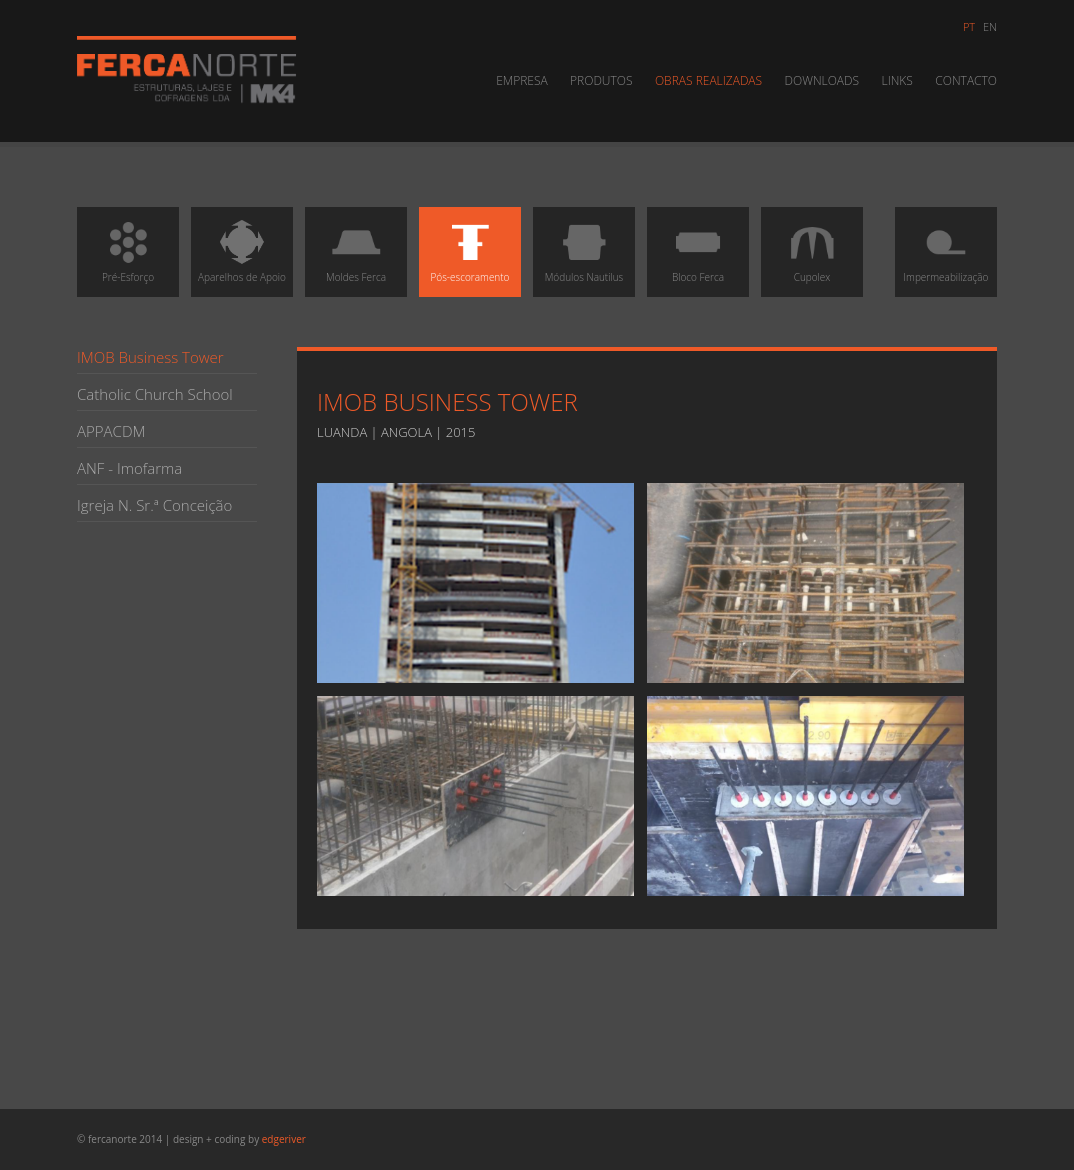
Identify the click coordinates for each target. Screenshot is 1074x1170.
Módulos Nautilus (584, 250)
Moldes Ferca (356, 250)
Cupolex (812, 250)
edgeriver (284, 1139)
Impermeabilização (946, 250)
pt (969, 26)
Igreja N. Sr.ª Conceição (154, 505)
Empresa (522, 80)
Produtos (601, 80)
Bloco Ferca (698, 250)
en (990, 26)
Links (897, 80)
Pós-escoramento (470, 250)
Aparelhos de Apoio (242, 250)
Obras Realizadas (708, 80)
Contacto (966, 80)
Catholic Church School (155, 394)
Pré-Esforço (128, 250)
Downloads (822, 80)
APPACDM (111, 431)
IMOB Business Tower (150, 357)
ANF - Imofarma (129, 468)
